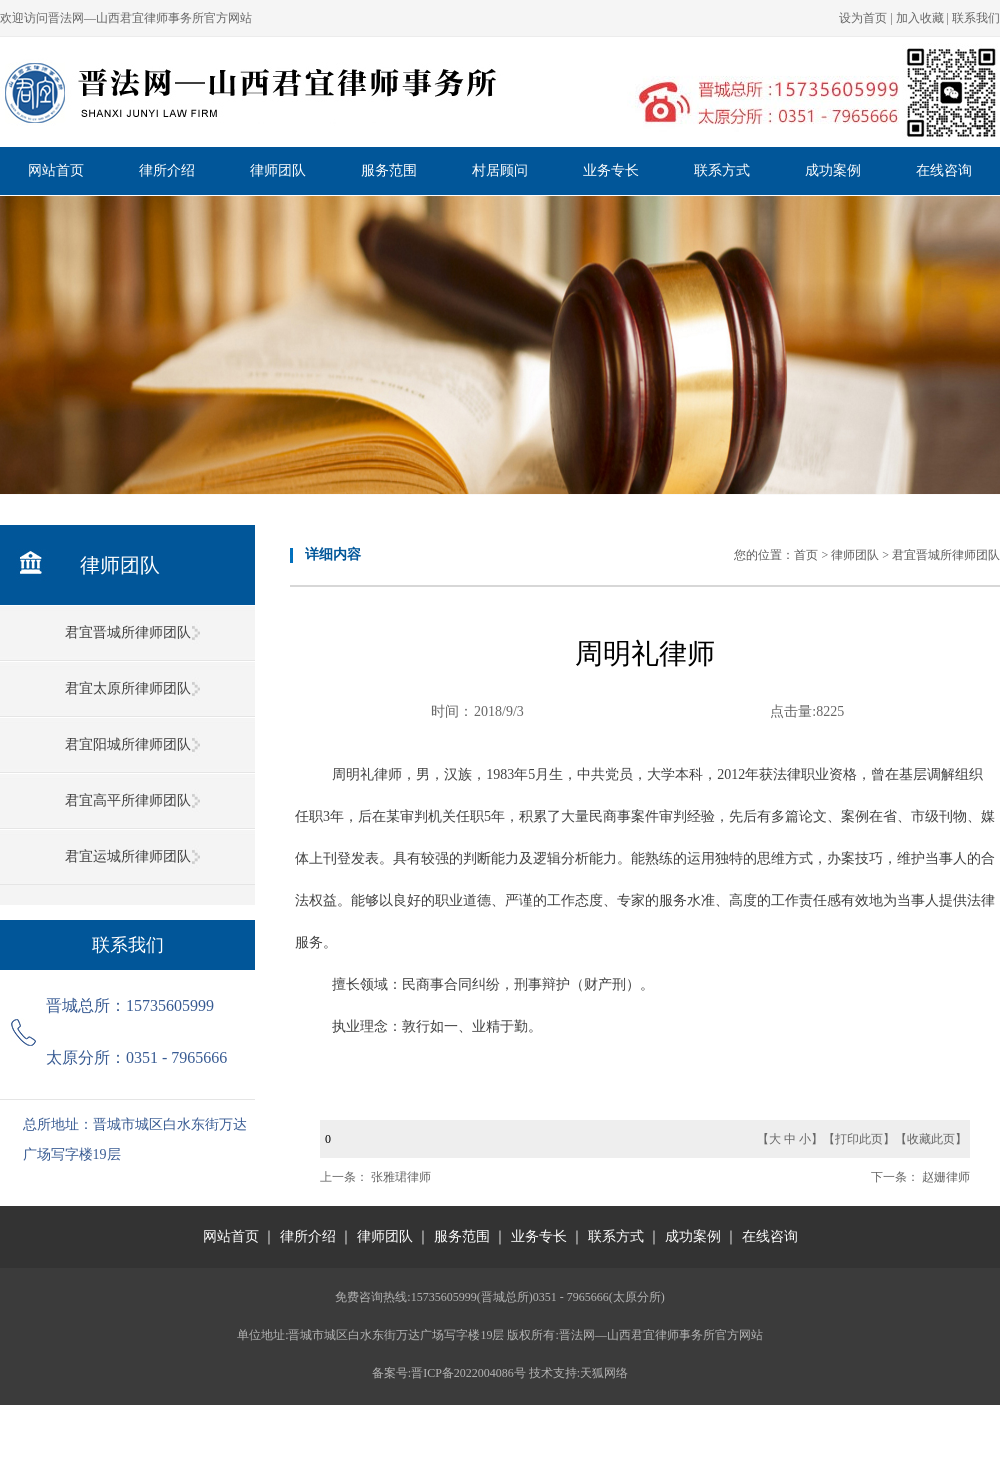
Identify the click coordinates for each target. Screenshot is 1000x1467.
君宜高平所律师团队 (128, 800)
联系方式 (722, 170)
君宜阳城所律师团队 (128, 744)
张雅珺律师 (401, 1177)
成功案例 (833, 170)
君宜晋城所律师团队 (128, 632)
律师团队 (278, 170)
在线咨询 (944, 170)
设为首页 (863, 18)
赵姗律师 (946, 1177)
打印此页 (859, 1139)
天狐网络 (604, 1373)
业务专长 (611, 170)
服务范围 (389, 170)
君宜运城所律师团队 (128, 856)
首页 (806, 555)
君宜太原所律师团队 (128, 688)
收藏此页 (931, 1139)
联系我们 (976, 18)
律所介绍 (167, 170)
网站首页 (56, 170)
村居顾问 (500, 170)
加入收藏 (920, 18)
